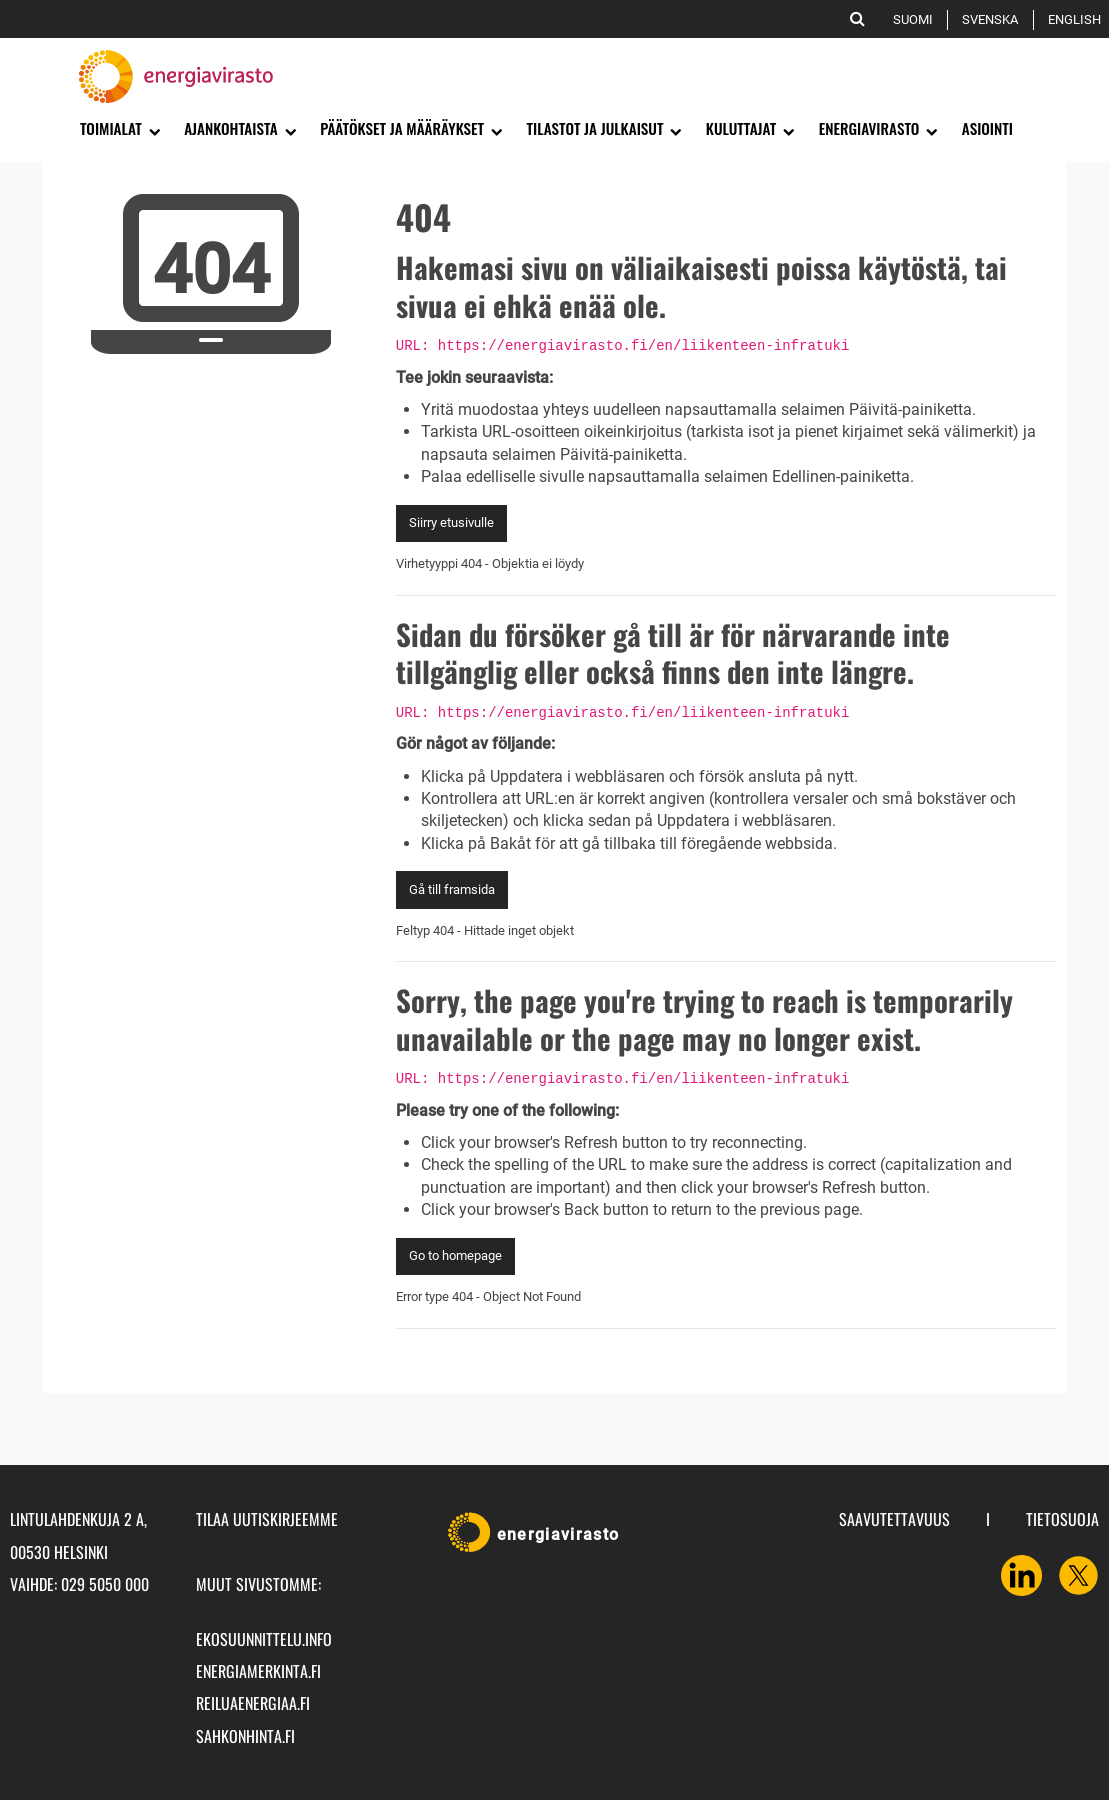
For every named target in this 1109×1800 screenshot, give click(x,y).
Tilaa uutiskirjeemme (267, 1519)
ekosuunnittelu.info (264, 1639)
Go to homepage (455, 1255)
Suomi (916, 19)
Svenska (993, 19)
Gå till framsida (452, 889)
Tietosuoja (1062, 1519)
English (1078, 19)
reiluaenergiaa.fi (253, 1703)
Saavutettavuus (894, 1519)
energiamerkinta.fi (258, 1671)
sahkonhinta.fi (245, 1736)
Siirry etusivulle (451, 522)
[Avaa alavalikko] (153, 130)
